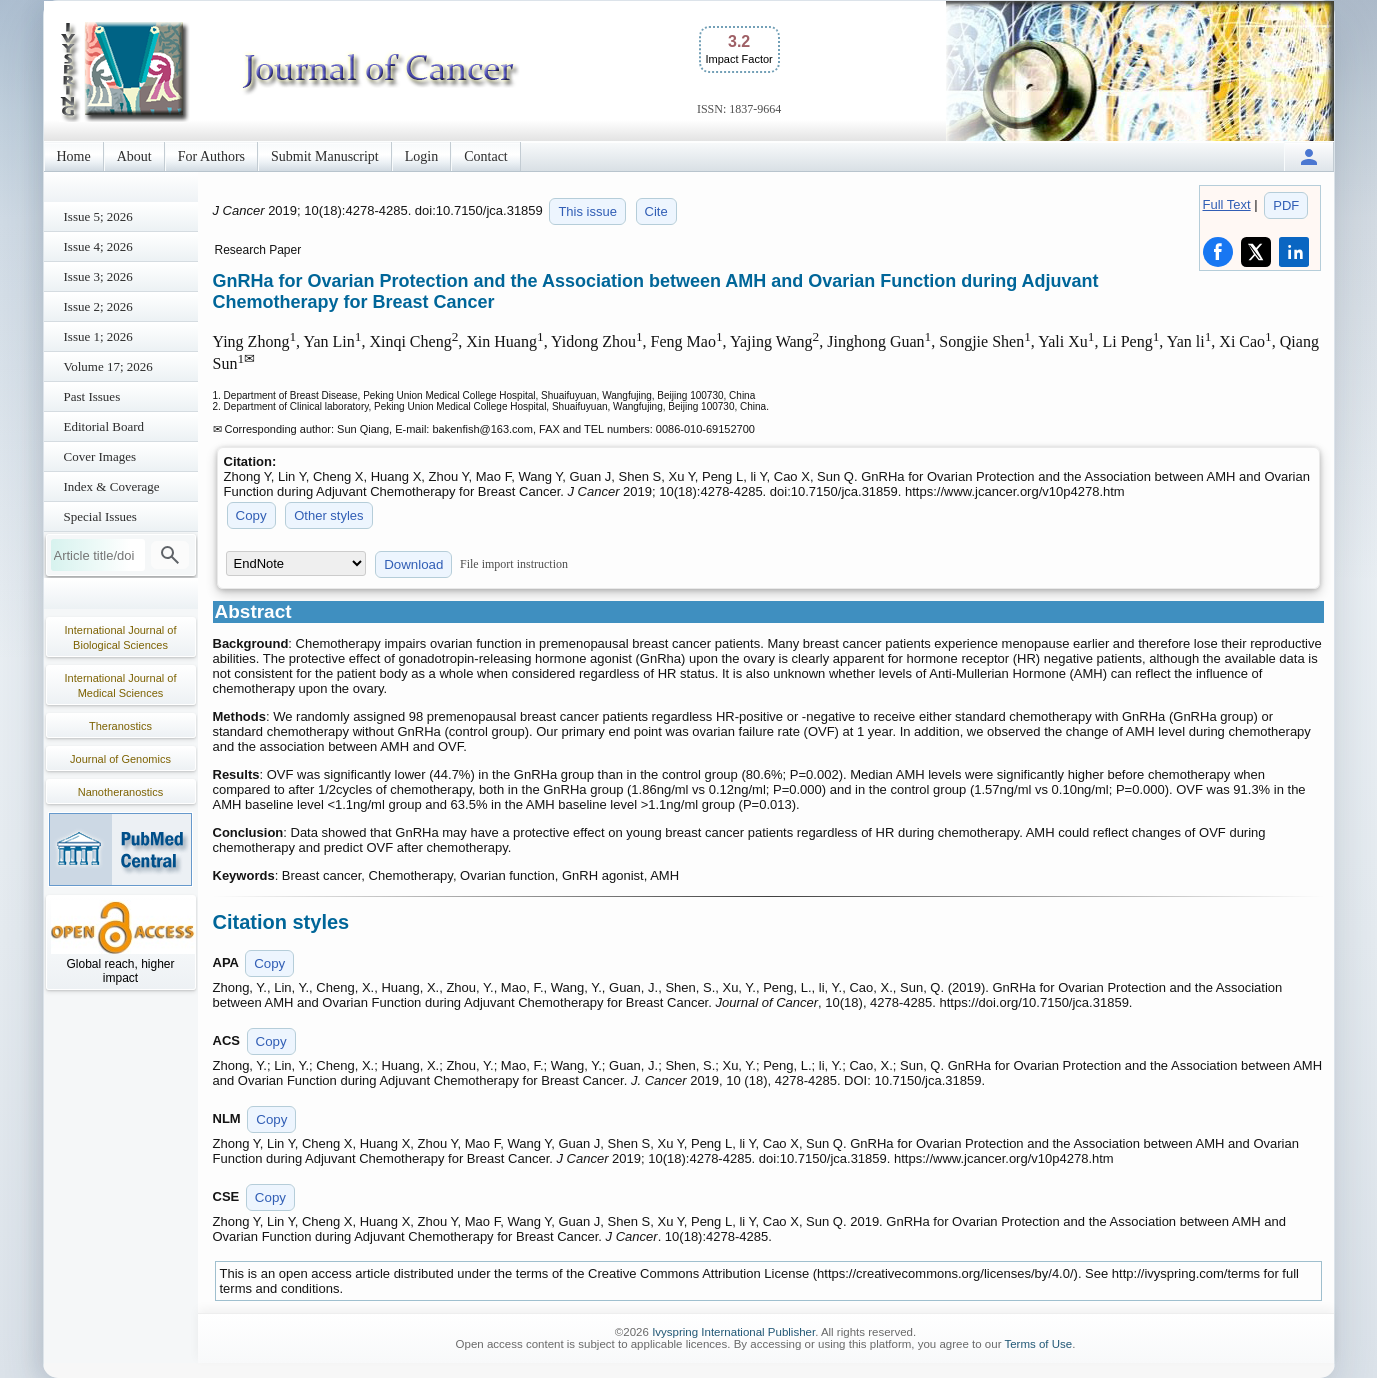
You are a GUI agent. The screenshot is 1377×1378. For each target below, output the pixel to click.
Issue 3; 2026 (98, 276)
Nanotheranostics (121, 792)
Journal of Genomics (120, 759)
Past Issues (92, 396)
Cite (656, 211)
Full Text (1227, 204)
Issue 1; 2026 (98, 336)
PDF (1286, 205)
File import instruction (514, 564)
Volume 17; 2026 (108, 366)
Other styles (328, 515)
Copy (251, 515)
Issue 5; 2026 (98, 216)
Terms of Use (1038, 1344)
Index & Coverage (112, 486)
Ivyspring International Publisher (733, 1332)
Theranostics (120, 726)
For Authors (211, 156)
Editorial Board (104, 426)
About (134, 156)
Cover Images (100, 456)
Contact (486, 156)
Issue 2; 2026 (98, 306)
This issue (587, 211)
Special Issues (100, 516)
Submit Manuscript (325, 156)
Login (421, 156)
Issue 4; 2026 (98, 246)
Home (74, 156)
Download (413, 564)
